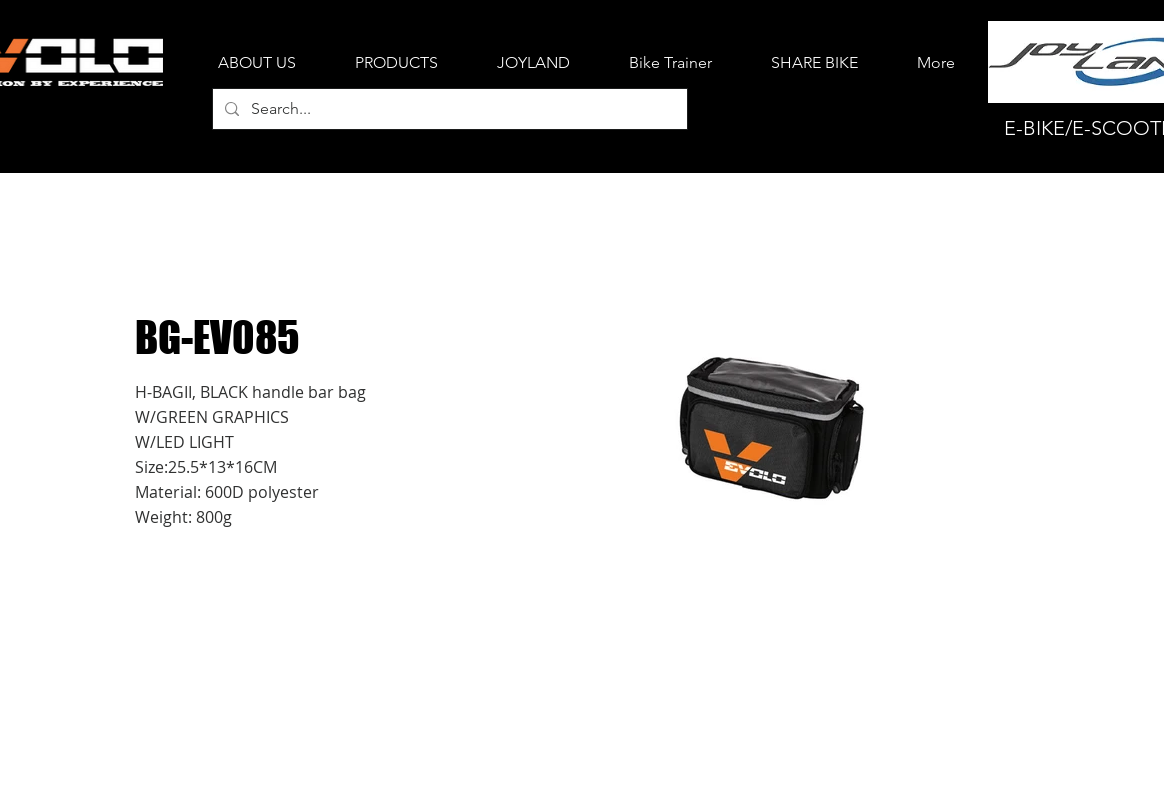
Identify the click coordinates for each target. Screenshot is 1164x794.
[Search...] (448, 109)
